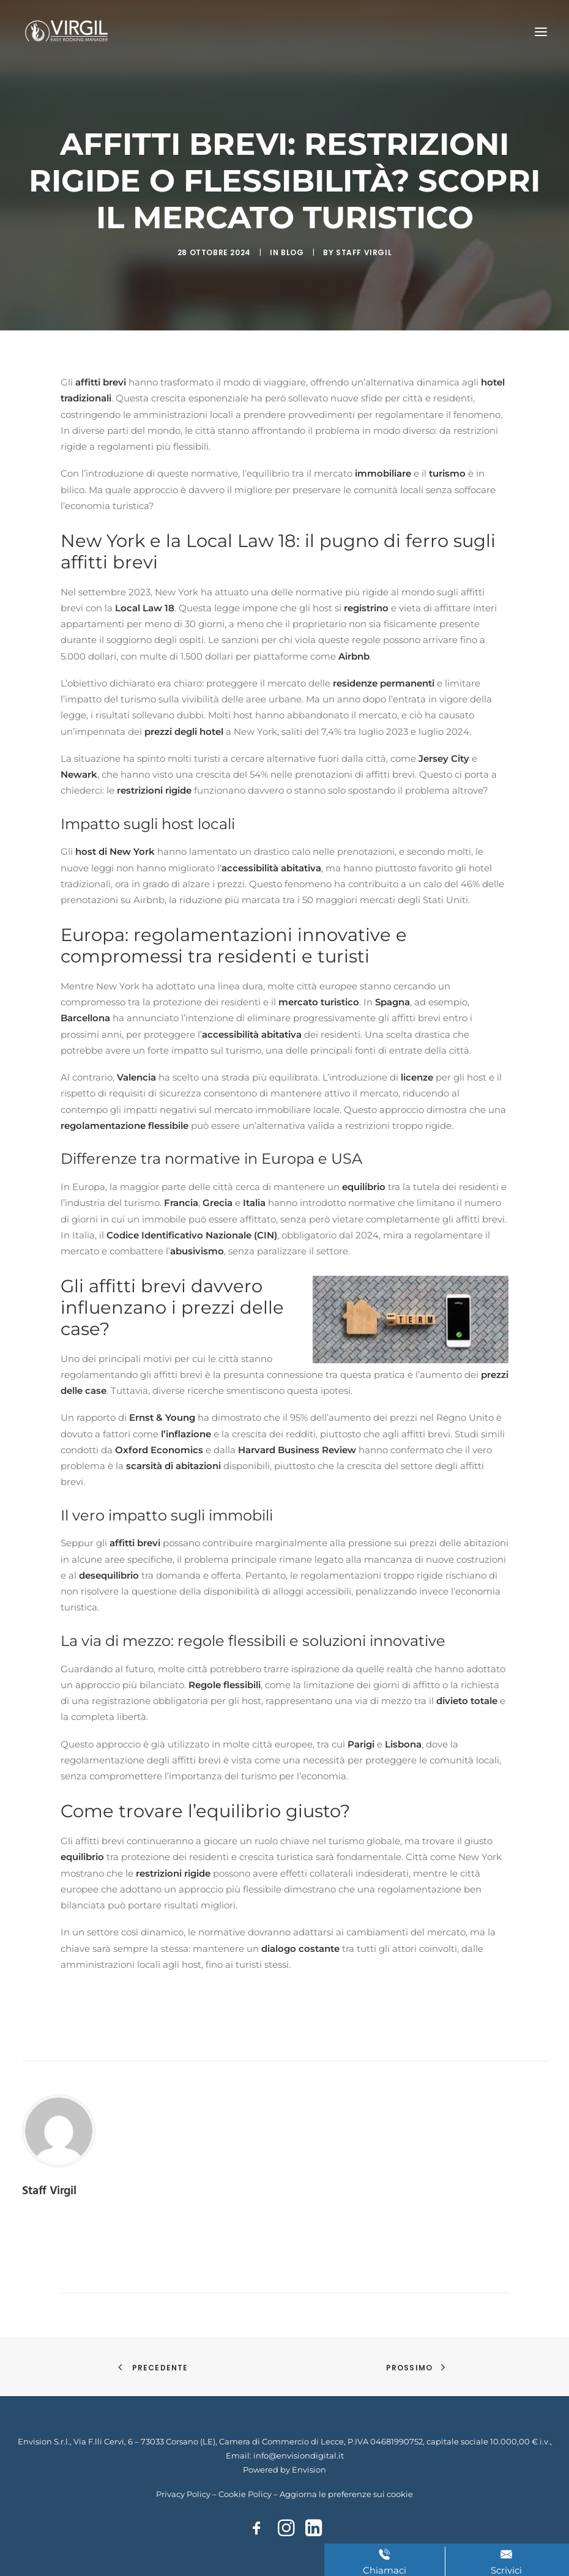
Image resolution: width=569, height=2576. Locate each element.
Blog (292, 252)
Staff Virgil (364, 252)
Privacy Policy (183, 2494)
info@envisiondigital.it (298, 2455)
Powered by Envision (284, 2469)
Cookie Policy (245, 2494)
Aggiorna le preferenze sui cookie (346, 2494)
